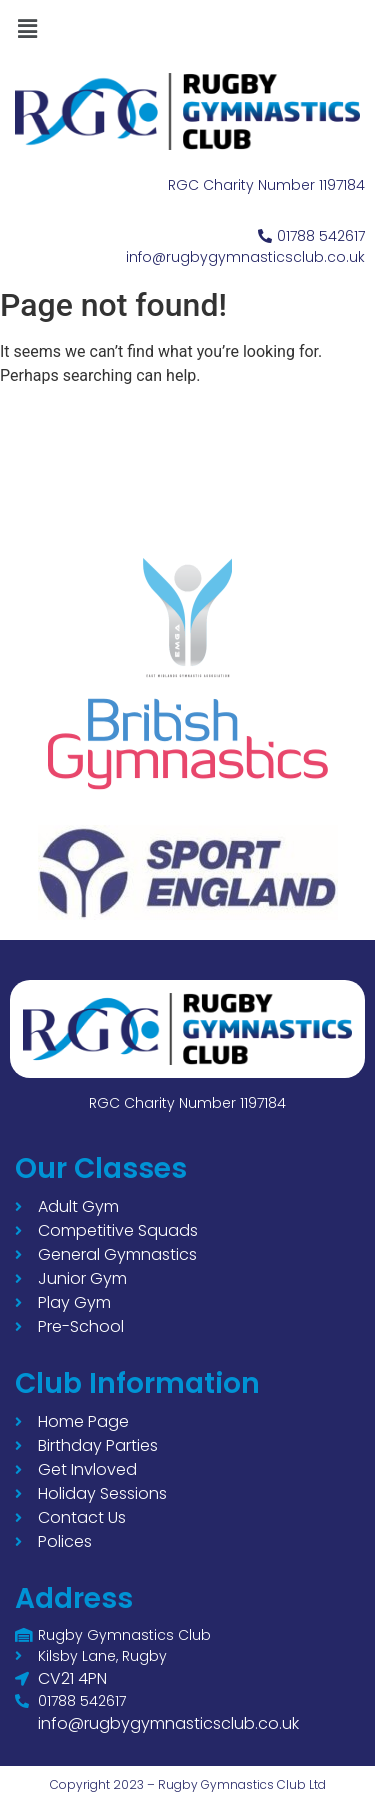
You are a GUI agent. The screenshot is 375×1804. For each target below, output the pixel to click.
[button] (27, 29)
